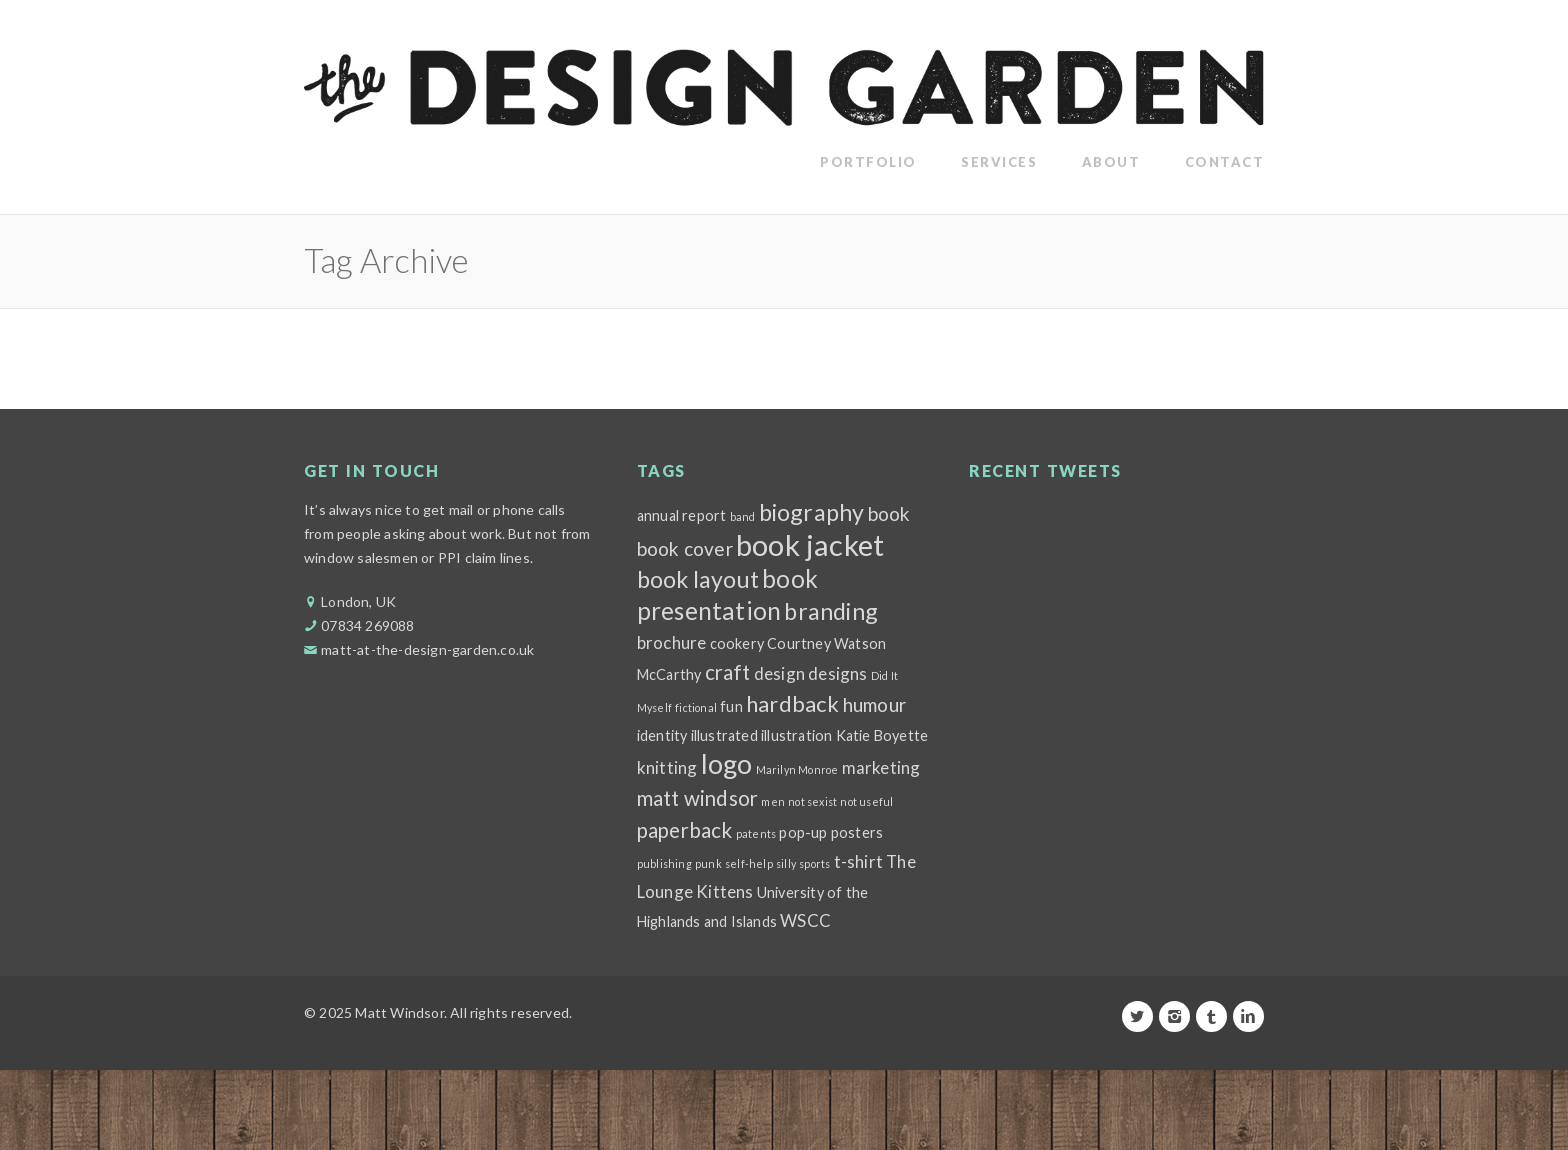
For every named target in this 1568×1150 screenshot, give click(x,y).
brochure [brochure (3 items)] (672, 642)
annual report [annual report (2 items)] (682, 515)
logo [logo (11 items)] (727, 764)
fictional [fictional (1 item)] (696, 707)
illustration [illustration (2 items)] (796, 735)
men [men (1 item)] (773, 801)
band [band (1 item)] (743, 516)
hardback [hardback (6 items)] (793, 703)
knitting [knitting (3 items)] (667, 767)
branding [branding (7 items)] (831, 611)
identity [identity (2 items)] (662, 735)
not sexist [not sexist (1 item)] (812, 801)
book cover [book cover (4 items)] (685, 548)
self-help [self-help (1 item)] (749, 863)
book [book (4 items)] (889, 513)
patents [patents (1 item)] (756, 833)
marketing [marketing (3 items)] (881, 767)
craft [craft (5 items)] (728, 672)
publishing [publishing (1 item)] (664, 863)
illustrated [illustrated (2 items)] (724, 735)
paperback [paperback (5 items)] (685, 830)
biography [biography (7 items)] (812, 512)
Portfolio (868, 162)
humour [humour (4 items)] (874, 704)
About (1111, 162)
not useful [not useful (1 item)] (866, 801)
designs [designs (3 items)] (837, 673)
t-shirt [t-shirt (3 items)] (858, 861)
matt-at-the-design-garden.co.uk (427, 649)
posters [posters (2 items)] (857, 832)
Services (999, 162)
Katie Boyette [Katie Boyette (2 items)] (882, 735)
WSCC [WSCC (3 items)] (805, 920)
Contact (1225, 162)
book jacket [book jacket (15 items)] (810, 544)
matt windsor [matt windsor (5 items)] (697, 798)
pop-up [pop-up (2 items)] (803, 832)
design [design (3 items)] (779, 673)
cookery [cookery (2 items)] (737, 643)
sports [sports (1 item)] (814, 863)
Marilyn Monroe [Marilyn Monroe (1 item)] (797, 769)
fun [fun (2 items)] (731, 706)
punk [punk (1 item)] (708, 863)
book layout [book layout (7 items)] (698, 579)
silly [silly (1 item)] (786, 863)
